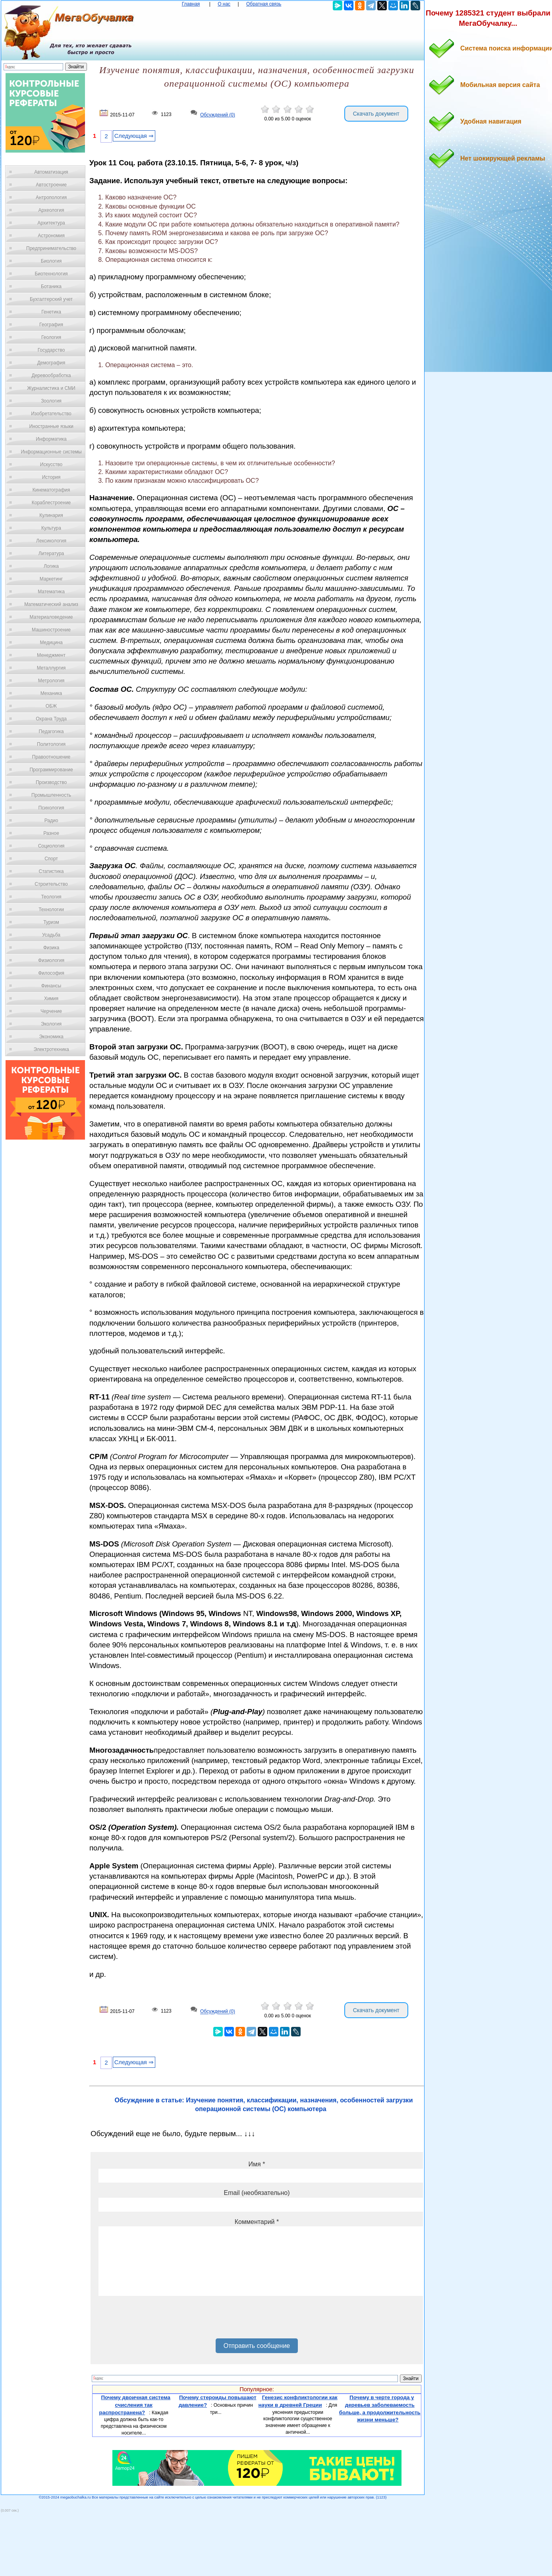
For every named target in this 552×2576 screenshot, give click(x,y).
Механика (51, 693)
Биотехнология (51, 274)
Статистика (51, 871)
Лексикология (51, 541)
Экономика (51, 1036)
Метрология (51, 680)
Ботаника (51, 286)
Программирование (51, 769)
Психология (51, 808)
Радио (51, 820)
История (51, 477)
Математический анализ (51, 604)
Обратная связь (263, 4)
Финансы (51, 986)
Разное (51, 833)
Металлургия (51, 668)
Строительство (51, 884)
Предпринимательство (51, 248)
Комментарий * (257, 2221)
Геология (51, 337)
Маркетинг (51, 579)
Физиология (51, 960)
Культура (51, 528)
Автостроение (51, 185)
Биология (51, 261)
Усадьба (51, 935)
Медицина (51, 642)
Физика (51, 947)
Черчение (51, 1011)
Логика (51, 566)
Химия (51, 998)
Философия (51, 973)
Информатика (51, 439)
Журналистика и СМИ (51, 388)
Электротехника (51, 1049)
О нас (224, 4)
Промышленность (51, 795)
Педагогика (51, 731)
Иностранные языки (51, 426)
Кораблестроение (51, 502)
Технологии (51, 909)
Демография (51, 363)
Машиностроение (51, 630)
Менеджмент (51, 655)
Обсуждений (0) (217, 115)
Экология (51, 1024)
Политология (51, 744)
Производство (51, 782)
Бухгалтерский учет (51, 299)
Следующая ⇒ (134, 136)
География (51, 324)
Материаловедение (51, 617)
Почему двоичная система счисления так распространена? (134, 2404)
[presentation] (158, 2320)
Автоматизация (51, 172)
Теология (51, 897)
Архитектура (51, 223)
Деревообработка (51, 375)
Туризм (51, 922)
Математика (51, 591)
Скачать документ (376, 113)
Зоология (51, 401)
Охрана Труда (51, 719)
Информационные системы (51, 452)
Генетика (51, 312)
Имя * (257, 2164)
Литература (51, 553)
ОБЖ (51, 706)
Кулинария (51, 515)
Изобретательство (51, 413)
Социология (51, 846)
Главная (191, 4)
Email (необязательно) (257, 2192)
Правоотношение (51, 757)
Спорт (51, 858)
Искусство (51, 464)
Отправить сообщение (257, 2345)
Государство (51, 350)
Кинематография (51, 490)
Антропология (51, 197)
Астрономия (51, 235)
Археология (51, 210)
